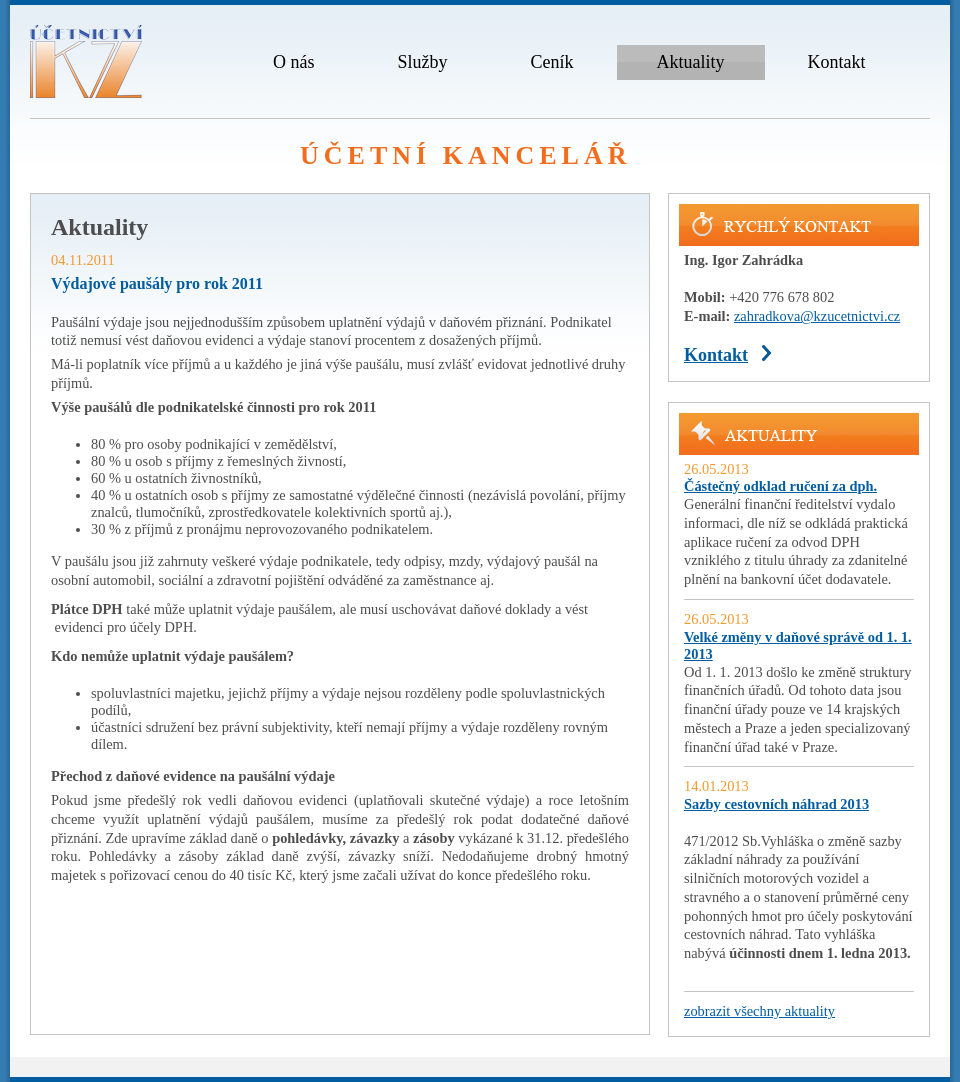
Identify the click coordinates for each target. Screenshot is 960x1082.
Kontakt (837, 62)
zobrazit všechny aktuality (759, 1011)
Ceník (552, 62)
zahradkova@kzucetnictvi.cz (817, 316)
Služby (423, 62)
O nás (294, 62)
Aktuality (691, 62)
